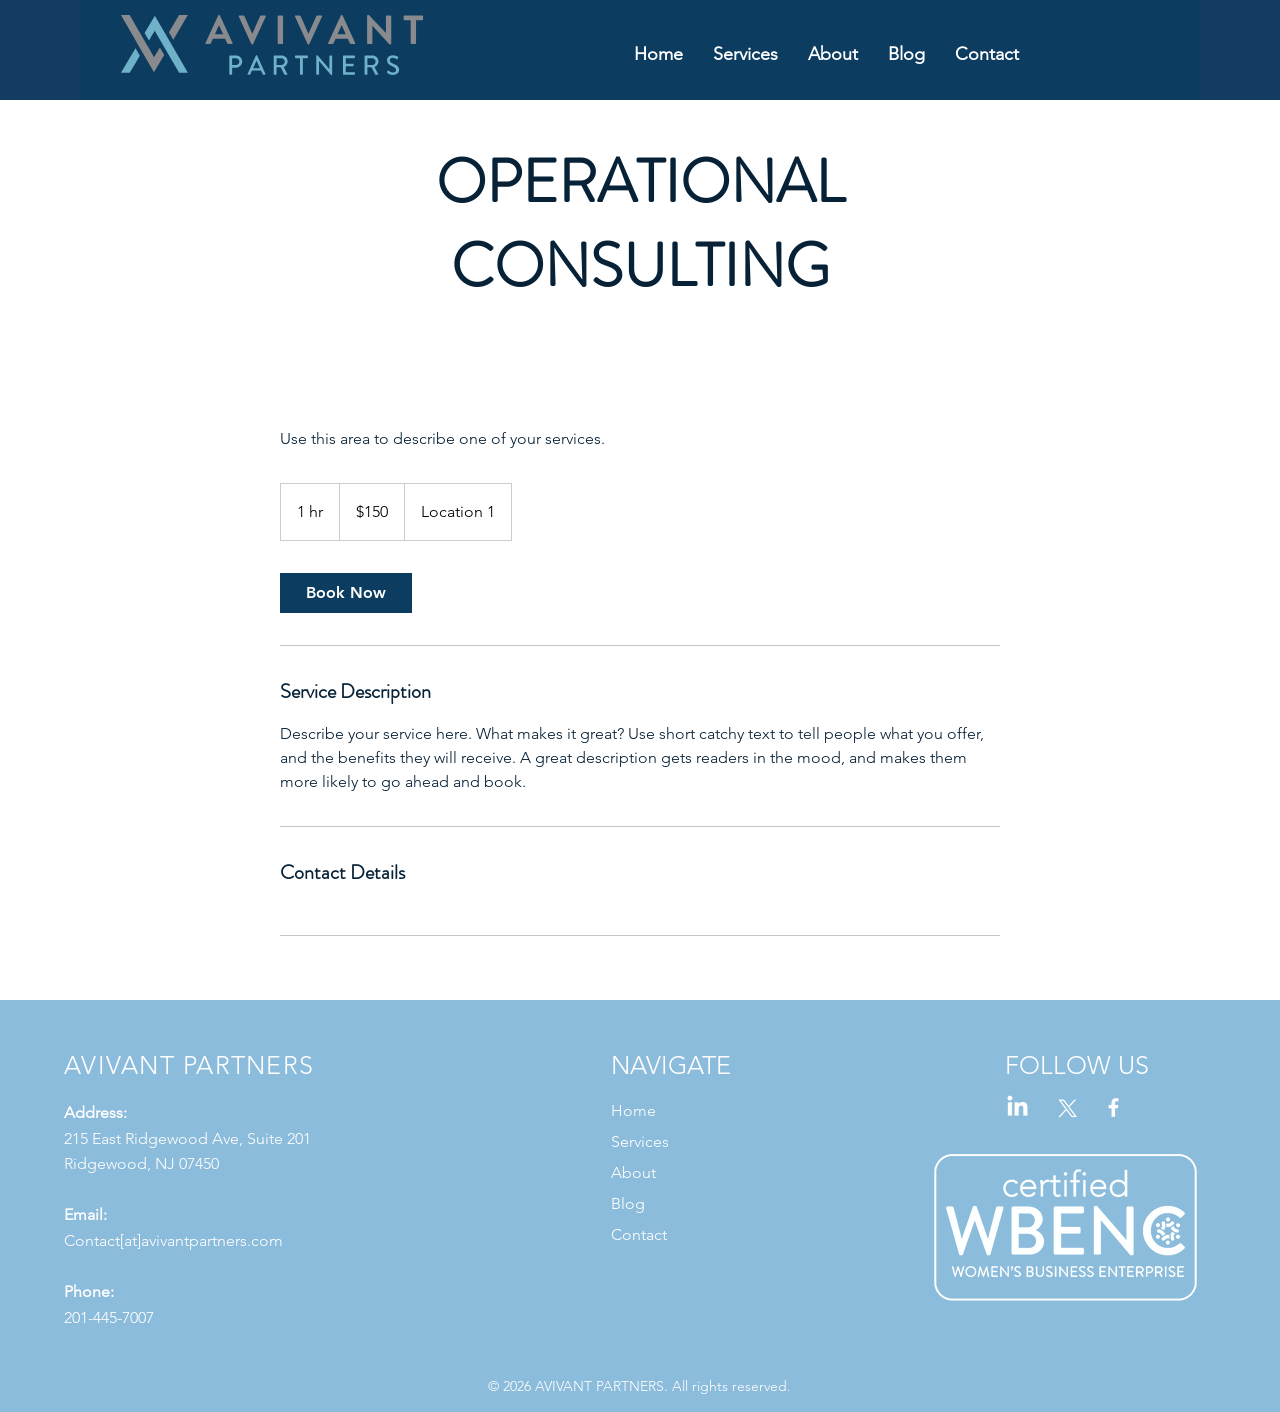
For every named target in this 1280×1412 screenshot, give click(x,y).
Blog (628, 1203)
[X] (1065, 1107)
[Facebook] (1113, 1107)
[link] (346, 593)
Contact (639, 1234)
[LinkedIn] (1017, 1107)
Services (640, 1141)
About (633, 1172)
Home (633, 1110)
